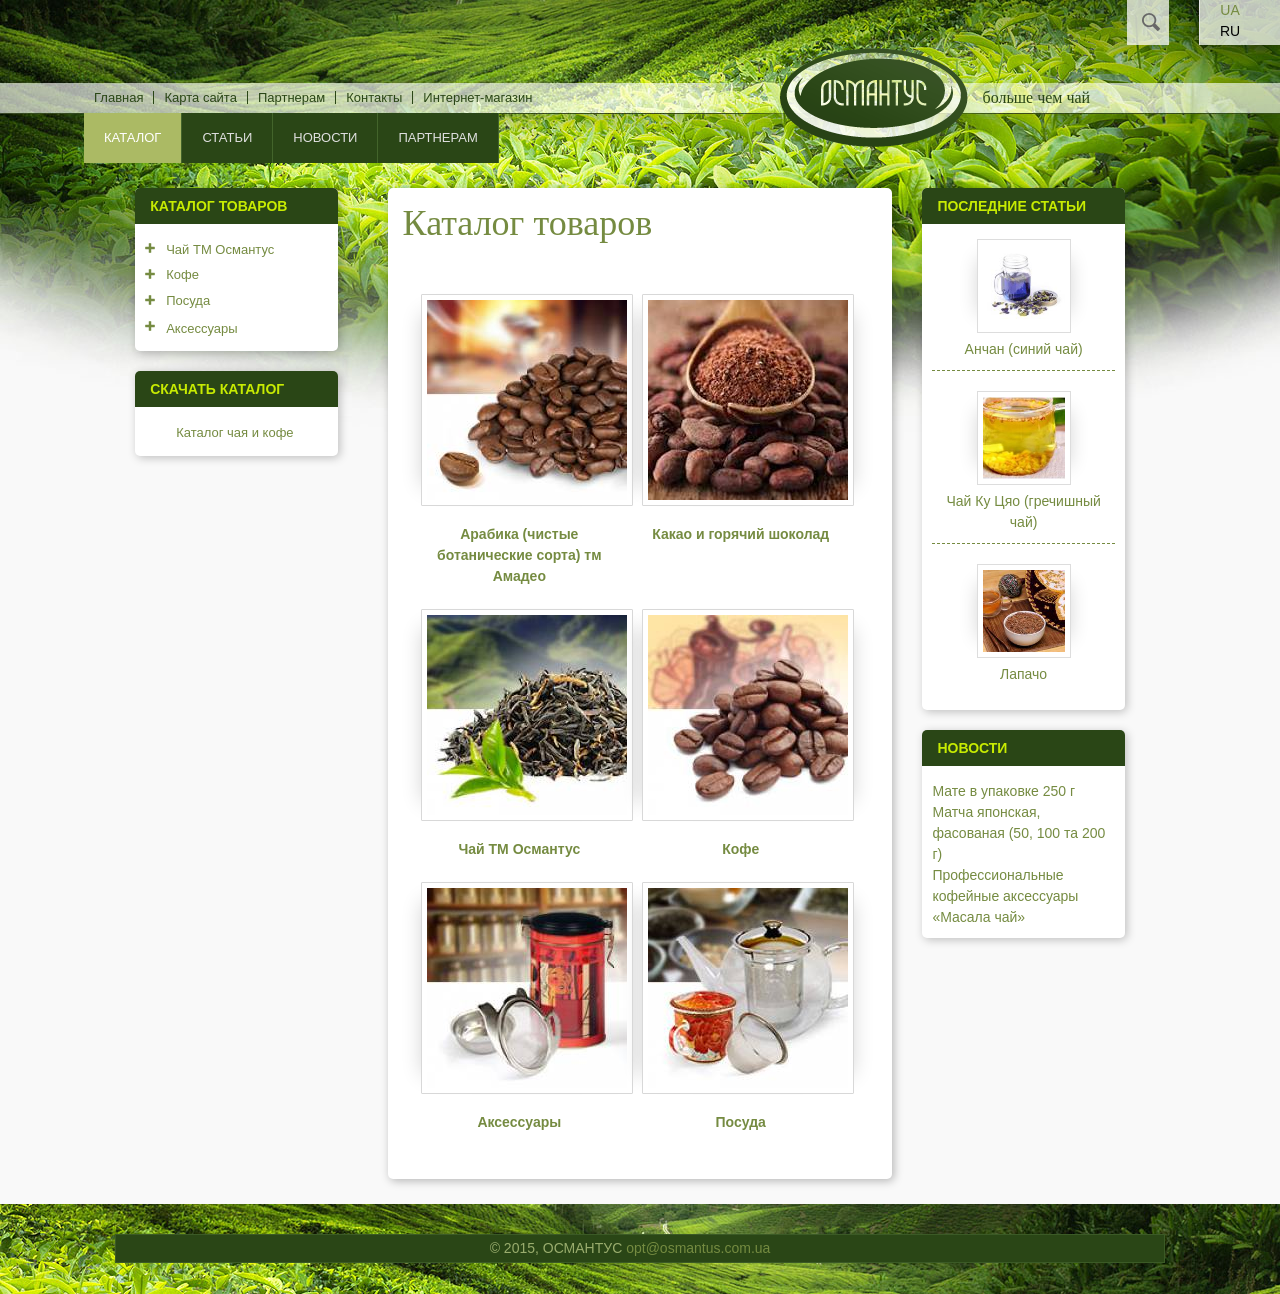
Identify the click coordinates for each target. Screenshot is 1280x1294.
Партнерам (291, 97)
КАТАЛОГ (132, 137)
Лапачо (1023, 674)
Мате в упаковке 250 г (1003, 791)
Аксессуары (519, 1122)
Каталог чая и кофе (234, 432)
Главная (118, 97)
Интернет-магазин (477, 97)
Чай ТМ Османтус (519, 849)
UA (1229, 10)
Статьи (227, 137)
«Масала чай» (978, 917)
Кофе (740, 849)
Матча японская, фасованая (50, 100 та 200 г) (1018, 833)
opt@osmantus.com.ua (698, 1248)
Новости (325, 137)
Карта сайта (200, 97)
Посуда (741, 1122)
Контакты (374, 97)
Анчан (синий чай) (1024, 349)
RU (1230, 31)
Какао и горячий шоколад (740, 534)
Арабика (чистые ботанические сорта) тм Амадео (519, 555)
